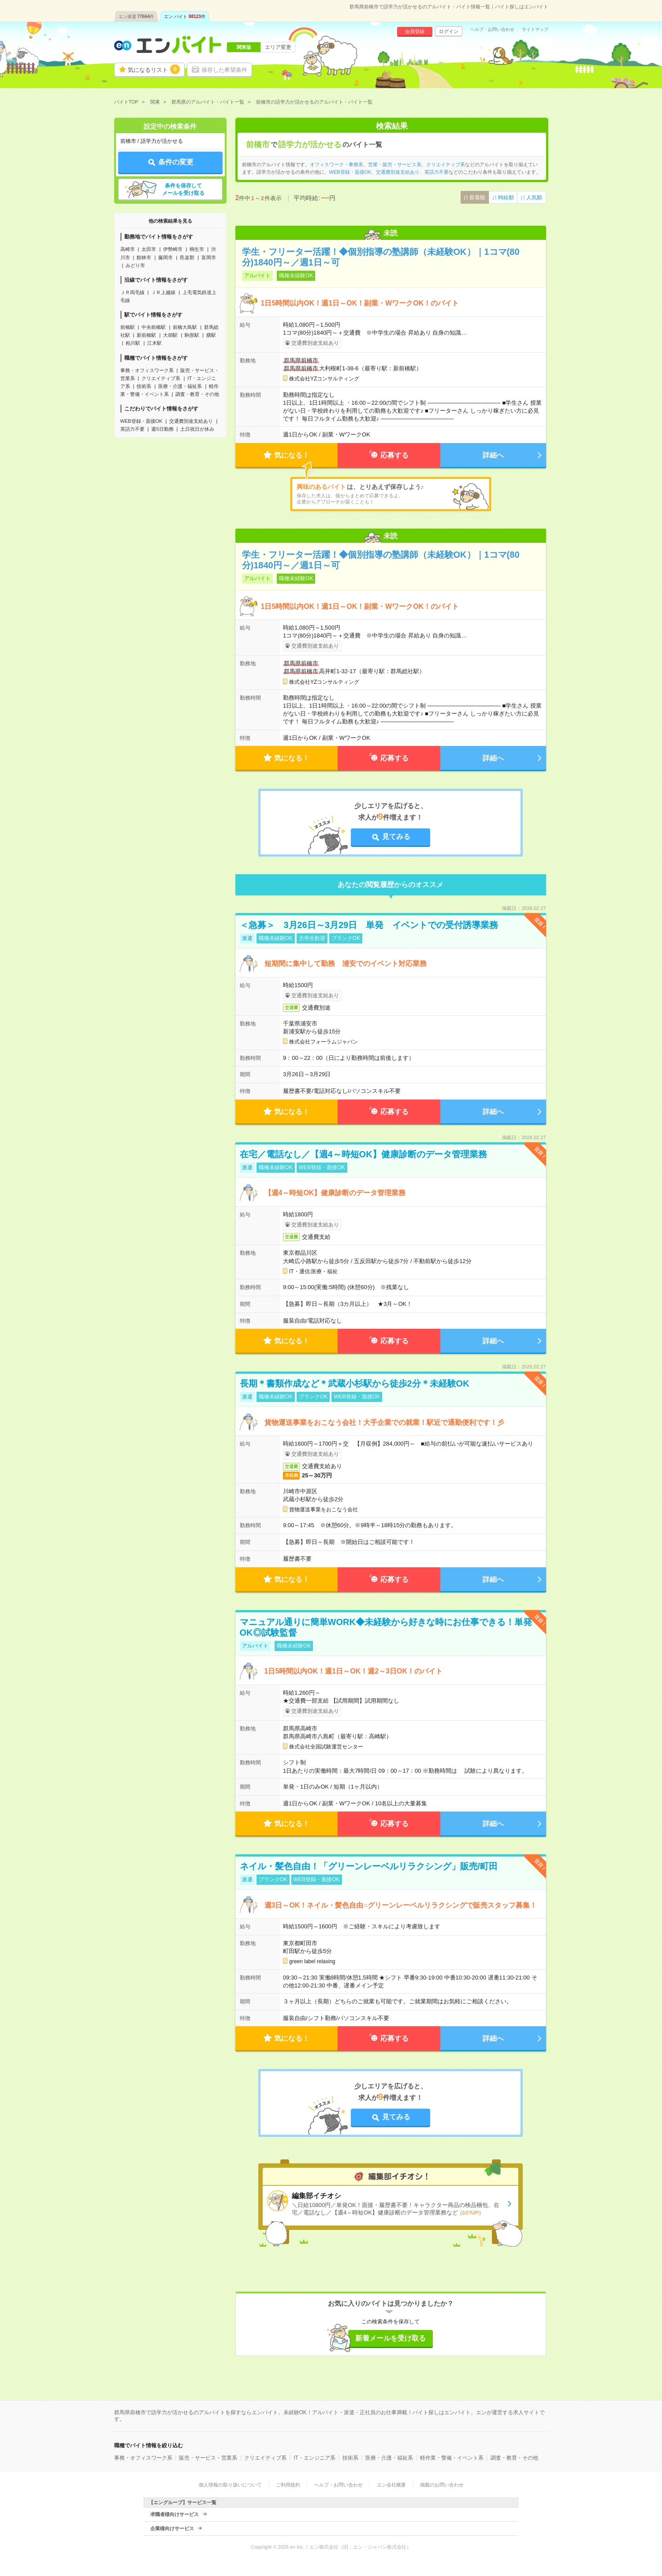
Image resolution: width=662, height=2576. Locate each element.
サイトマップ (535, 29)
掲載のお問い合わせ (442, 2484)
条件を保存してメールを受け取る (183, 189)
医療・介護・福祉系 (180, 386)
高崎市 (127, 249)
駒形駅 (192, 335)
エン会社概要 (391, 2484)
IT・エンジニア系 (314, 2458)
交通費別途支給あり (191, 421)
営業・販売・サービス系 (394, 164)
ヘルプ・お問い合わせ (492, 29)
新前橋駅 (146, 335)
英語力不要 (132, 429)
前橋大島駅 (185, 327)
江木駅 (154, 343)
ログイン (448, 31)
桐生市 (197, 249)
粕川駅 (133, 343)
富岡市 (208, 257)
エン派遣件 (136, 16)
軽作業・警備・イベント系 (451, 2458)
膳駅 (211, 335)
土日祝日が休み (197, 429)
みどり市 (135, 265)
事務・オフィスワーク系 (147, 370)
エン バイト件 (184, 16)
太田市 (148, 249)
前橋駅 (127, 327)
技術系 (144, 386)
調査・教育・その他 (197, 394)
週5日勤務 (162, 429)
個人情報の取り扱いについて (230, 2484)
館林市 (144, 257)
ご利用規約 (288, 2484)
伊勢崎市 (172, 249)
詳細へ (493, 455)
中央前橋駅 (153, 327)
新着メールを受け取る (390, 2338)
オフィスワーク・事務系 (336, 164)
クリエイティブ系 (160, 378)
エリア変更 (278, 47)
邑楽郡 (187, 257)
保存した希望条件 (224, 70)
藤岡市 (165, 257)
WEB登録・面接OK (141, 421)
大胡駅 (170, 335)
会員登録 (414, 31)
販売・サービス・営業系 (208, 2458)
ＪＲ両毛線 (132, 292)
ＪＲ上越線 (163, 292)
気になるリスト (154, 69)
